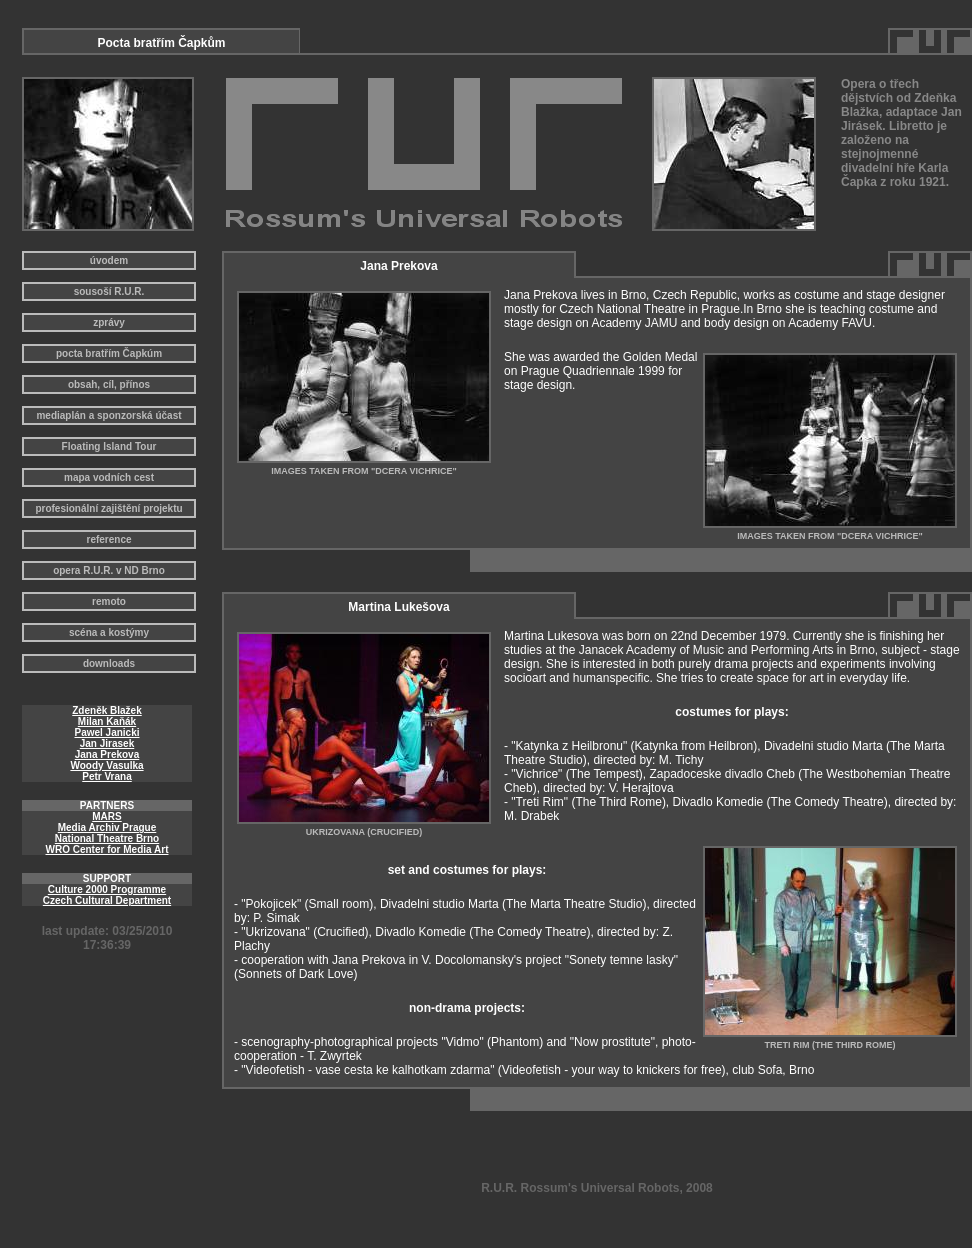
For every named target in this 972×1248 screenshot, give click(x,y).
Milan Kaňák (107, 721)
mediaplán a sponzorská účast (108, 415)
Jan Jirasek (107, 743)
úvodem (109, 260)
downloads (109, 663)
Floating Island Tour (109, 446)
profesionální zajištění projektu (108, 508)
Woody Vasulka (106, 765)
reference (108, 539)
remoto (109, 601)
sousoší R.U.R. (109, 291)
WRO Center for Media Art (107, 849)
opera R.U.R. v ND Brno (109, 570)
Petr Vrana (106, 776)
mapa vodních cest (109, 477)
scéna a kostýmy (109, 632)
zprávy (109, 322)
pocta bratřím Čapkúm (109, 353)
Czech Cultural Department (107, 900)
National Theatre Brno (107, 838)
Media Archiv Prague (107, 827)
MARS (106, 816)
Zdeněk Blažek (106, 710)
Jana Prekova (107, 754)
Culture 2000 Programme (107, 889)
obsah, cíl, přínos (109, 384)
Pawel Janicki (106, 732)
